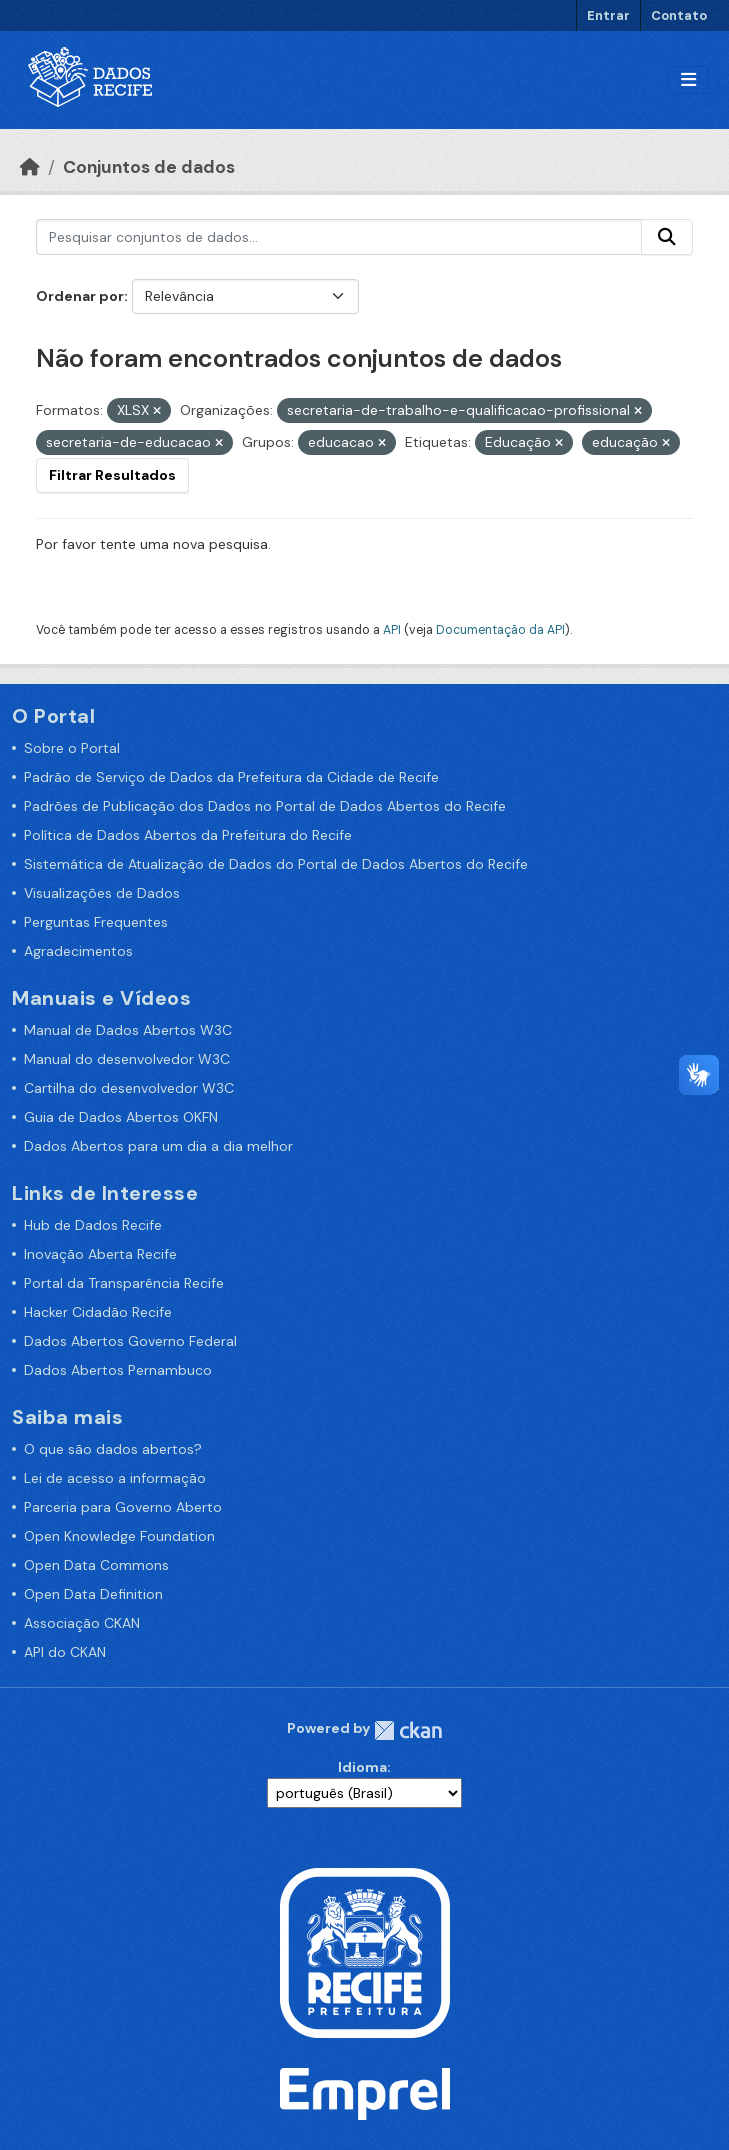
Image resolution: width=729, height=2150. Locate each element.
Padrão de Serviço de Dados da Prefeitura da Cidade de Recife (231, 777)
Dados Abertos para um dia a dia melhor (158, 1146)
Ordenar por (80, 296)
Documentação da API (500, 630)
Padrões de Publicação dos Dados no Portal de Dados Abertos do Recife (265, 806)
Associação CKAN (82, 1623)
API (392, 630)
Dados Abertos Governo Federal (130, 1341)
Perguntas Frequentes (96, 922)
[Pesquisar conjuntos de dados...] (339, 237)
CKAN (408, 1730)
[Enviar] (667, 237)
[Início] (30, 167)
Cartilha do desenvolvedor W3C (129, 1088)
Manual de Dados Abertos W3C (128, 1030)
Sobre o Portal (72, 748)
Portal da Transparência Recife (124, 1283)
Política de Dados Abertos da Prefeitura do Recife (188, 835)
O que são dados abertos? (113, 1449)
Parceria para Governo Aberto (123, 1507)
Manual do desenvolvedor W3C (127, 1059)
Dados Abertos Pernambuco (118, 1370)
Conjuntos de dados (149, 167)
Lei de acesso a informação (115, 1478)
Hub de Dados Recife (93, 1225)
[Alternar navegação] (688, 80)
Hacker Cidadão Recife (98, 1312)
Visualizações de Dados (102, 893)
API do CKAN (65, 1652)
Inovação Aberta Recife (100, 1254)
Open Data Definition (93, 1594)
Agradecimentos (78, 951)
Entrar (608, 15)
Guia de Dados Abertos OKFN (121, 1117)
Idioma (362, 1767)
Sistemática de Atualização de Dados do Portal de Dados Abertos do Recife (276, 864)
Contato (679, 15)
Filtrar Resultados (112, 475)
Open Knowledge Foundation (119, 1536)
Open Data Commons (96, 1565)
